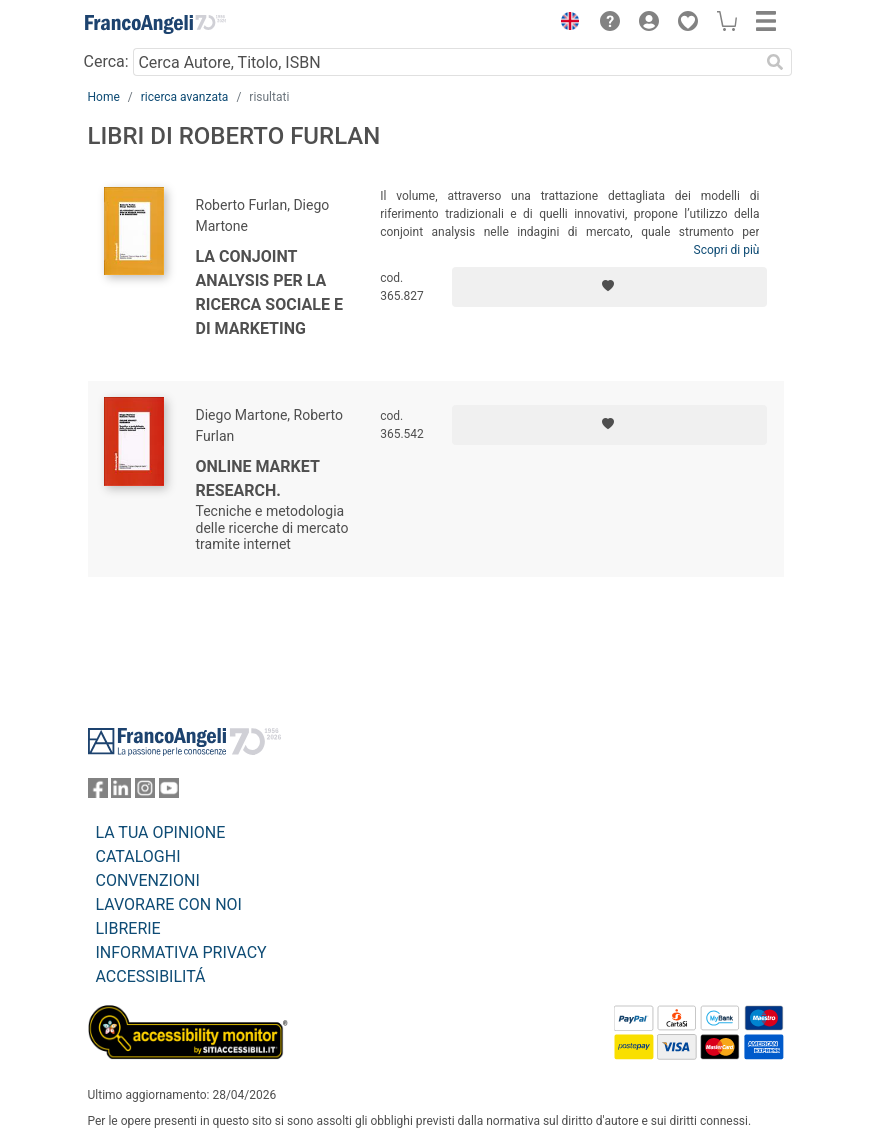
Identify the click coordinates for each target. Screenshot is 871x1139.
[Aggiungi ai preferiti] (609, 287)
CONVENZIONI (148, 880)
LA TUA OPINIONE (161, 832)
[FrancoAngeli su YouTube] (169, 792)
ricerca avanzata (185, 97)
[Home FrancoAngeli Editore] (155, 24)
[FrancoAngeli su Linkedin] (121, 792)
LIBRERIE (128, 928)
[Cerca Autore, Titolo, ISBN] (446, 62)
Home (104, 97)
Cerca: (106, 61)
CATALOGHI (138, 856)
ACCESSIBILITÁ (151, 976)
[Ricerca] (776, 62)
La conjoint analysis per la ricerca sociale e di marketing (269, 292)
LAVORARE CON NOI (169, 904)
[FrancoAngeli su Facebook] (98, 792)
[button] (566, 24)
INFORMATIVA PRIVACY (181, 952)
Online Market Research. (258, 478)
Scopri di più (727, 250)
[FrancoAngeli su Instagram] (145, 792)
